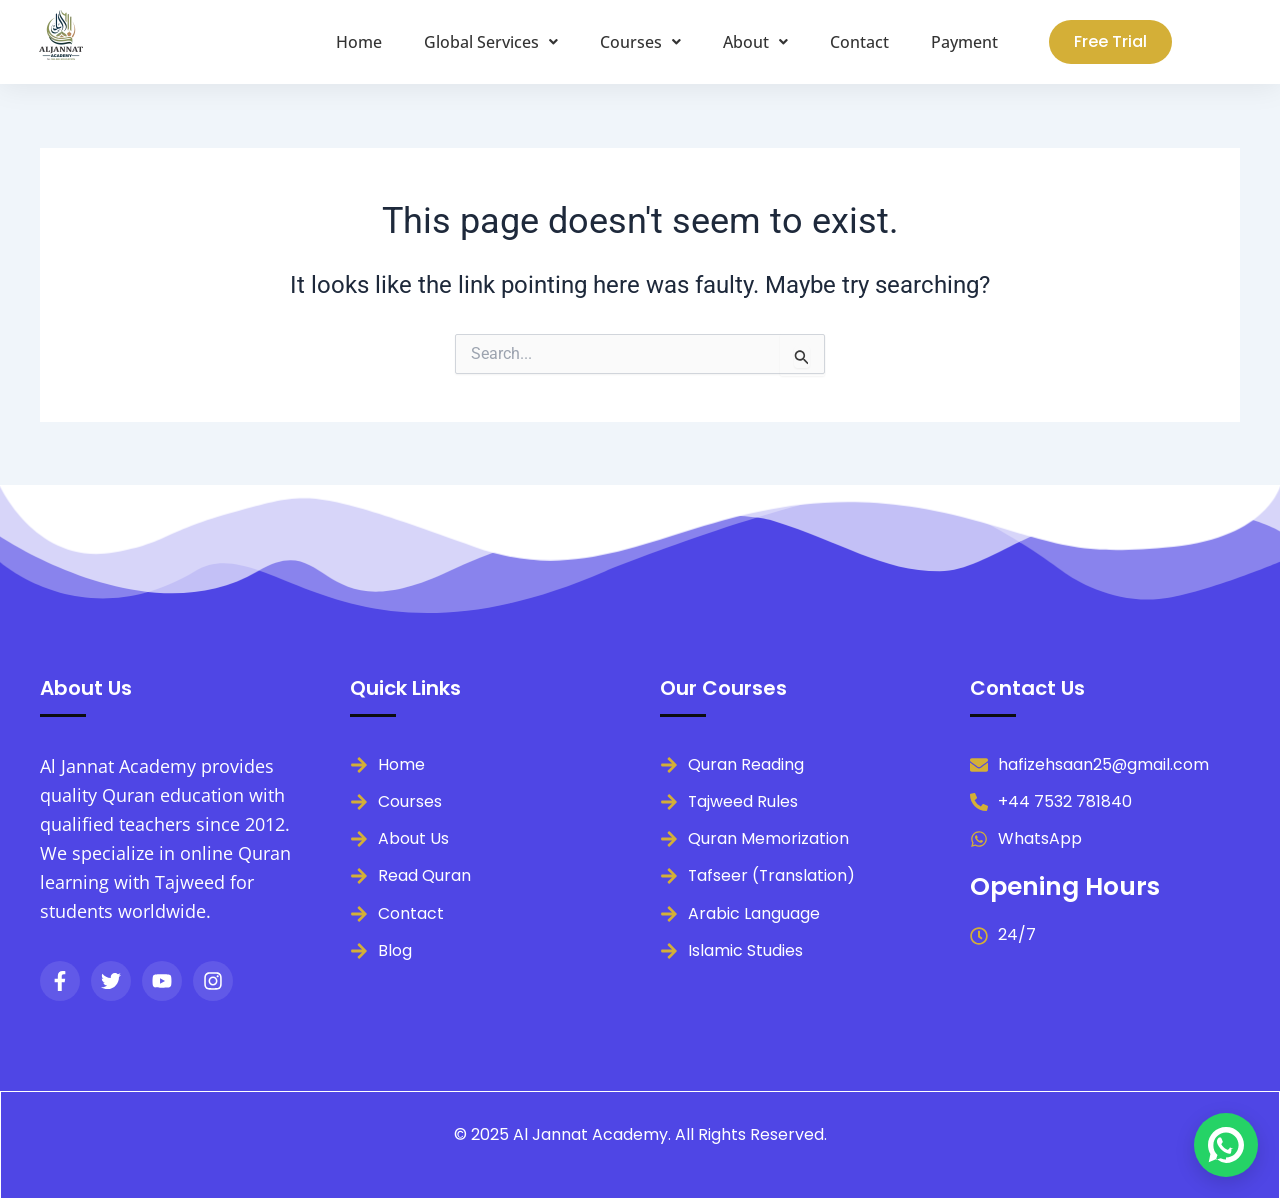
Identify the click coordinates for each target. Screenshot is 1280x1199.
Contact (859, 42)
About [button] (755, 42)
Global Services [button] (491, 42)
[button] (491, 42)
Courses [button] (640, 42)
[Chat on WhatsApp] (1226, 1145)
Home (359, 42)
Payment (964, 42)
